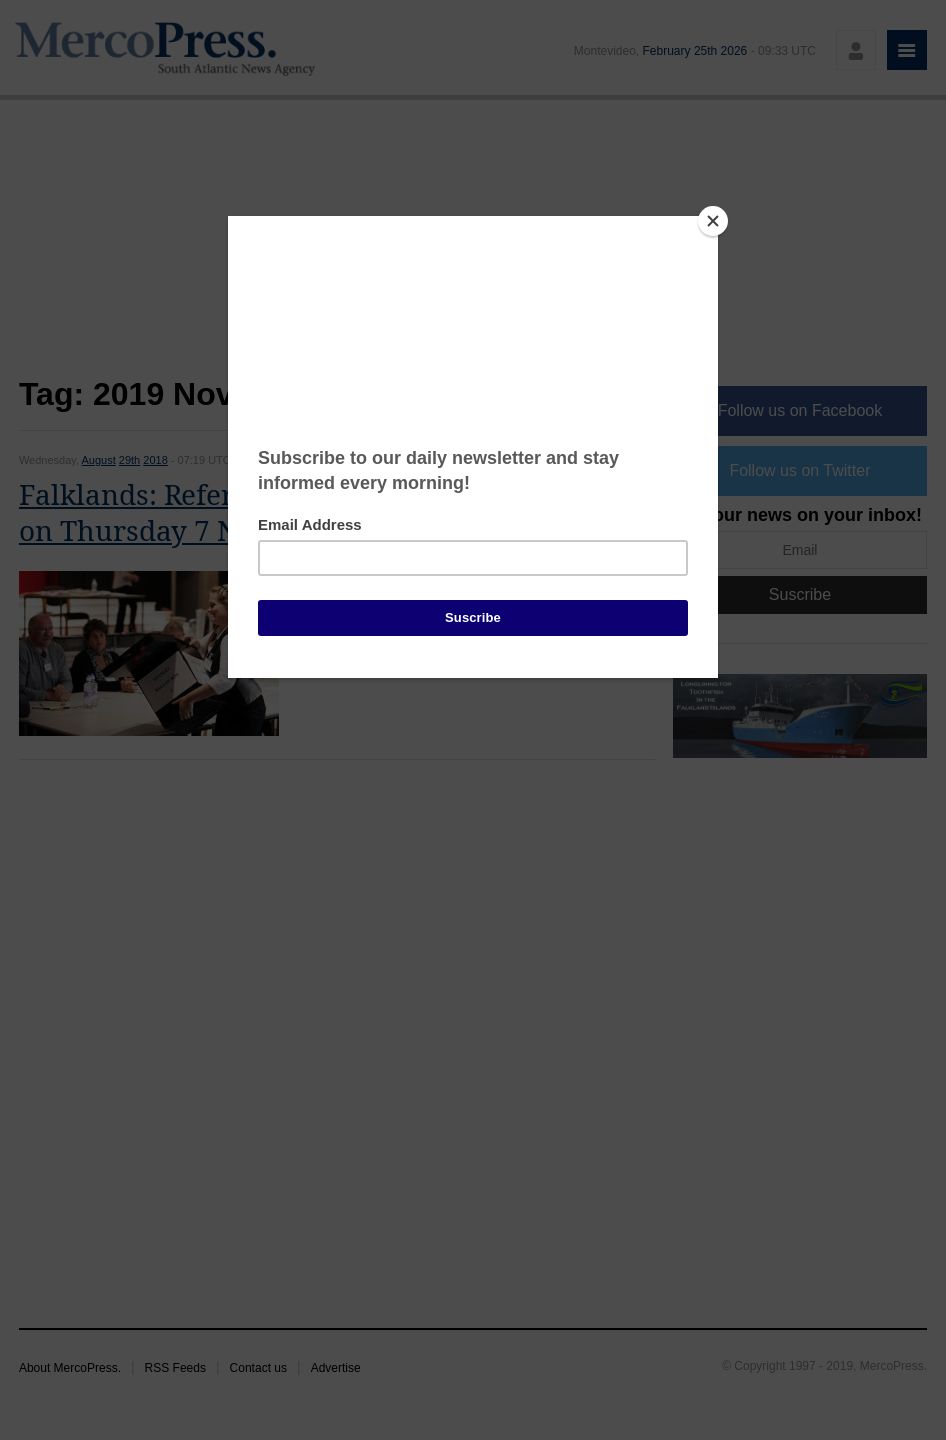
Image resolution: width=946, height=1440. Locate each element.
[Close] (713, 221)
